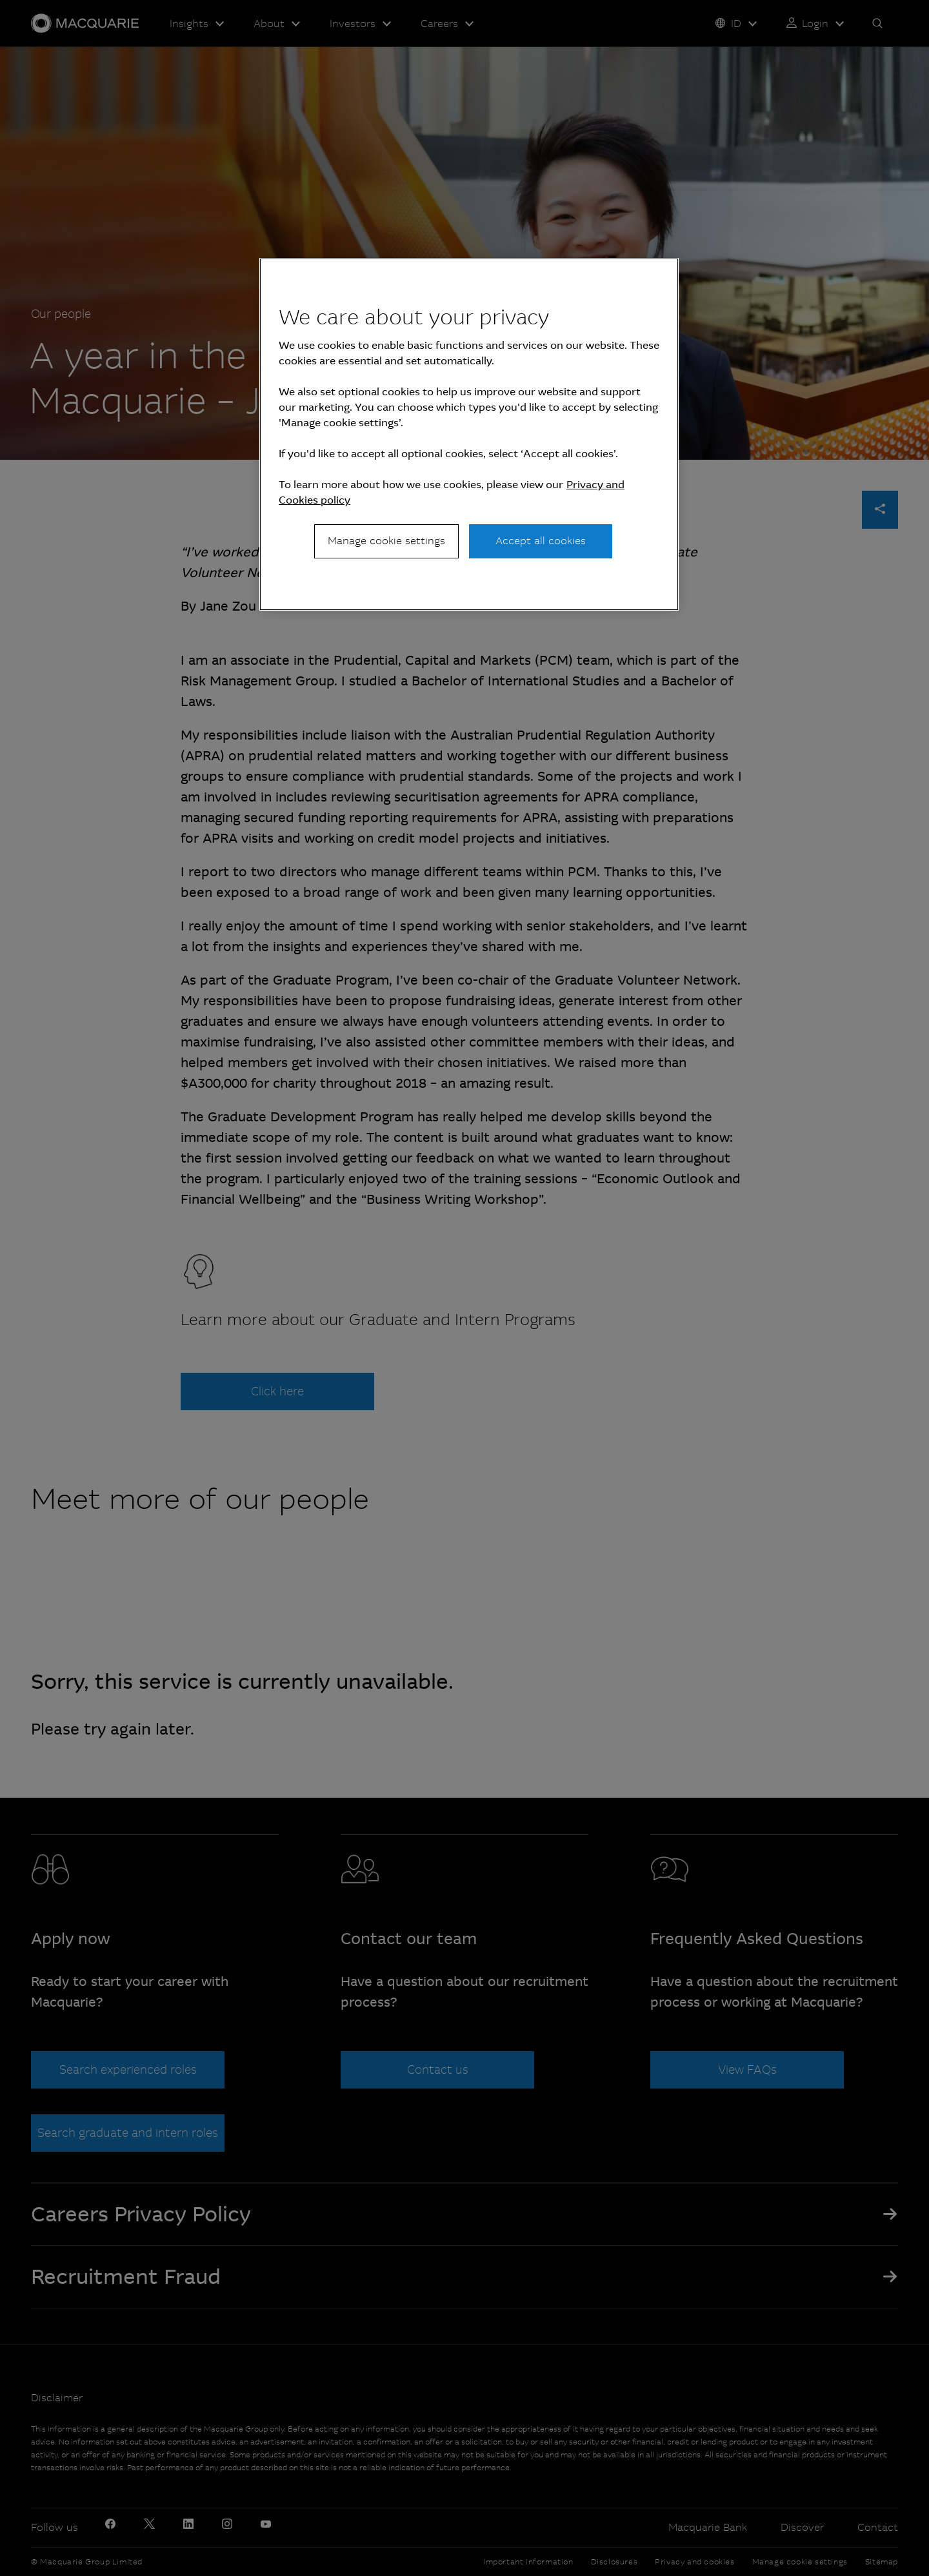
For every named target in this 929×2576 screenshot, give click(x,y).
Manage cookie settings (386, 540)
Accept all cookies (540, 540)
